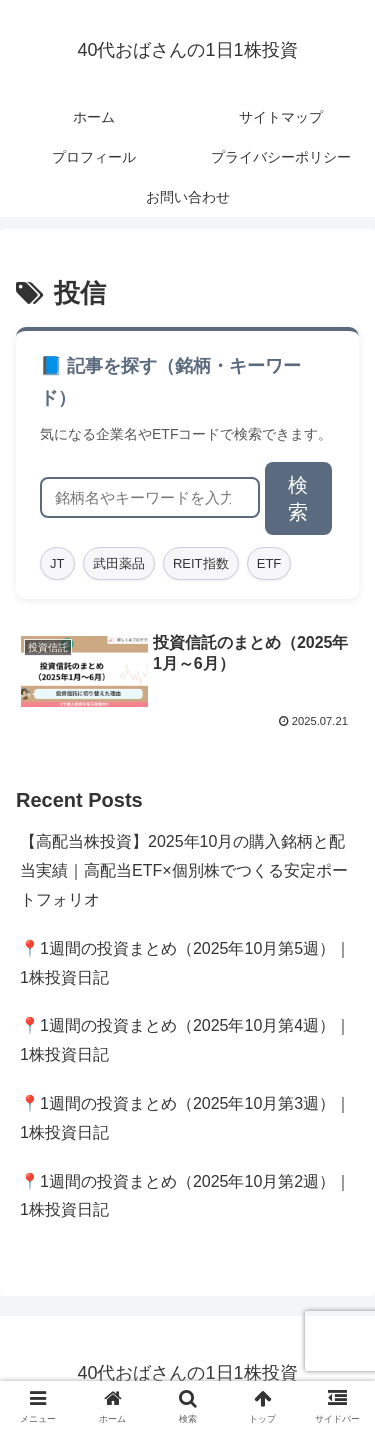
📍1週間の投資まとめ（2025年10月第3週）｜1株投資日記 (185, 1118)
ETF (269, 563)
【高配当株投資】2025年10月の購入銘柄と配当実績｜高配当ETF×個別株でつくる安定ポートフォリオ (184, 870)
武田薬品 (119, 563)
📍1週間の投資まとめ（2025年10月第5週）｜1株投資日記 (185, 963)
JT (57, 563)
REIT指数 (201, 563)
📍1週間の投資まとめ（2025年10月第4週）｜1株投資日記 (185, 1040)
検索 (298, 498)
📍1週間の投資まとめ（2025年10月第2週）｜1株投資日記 (185, 1196)
